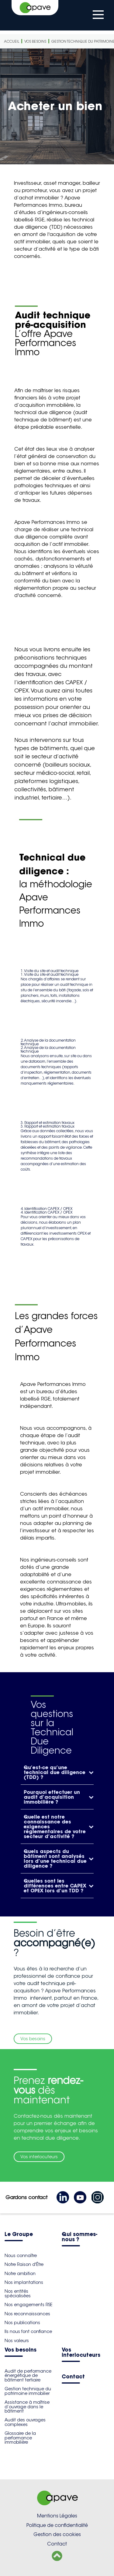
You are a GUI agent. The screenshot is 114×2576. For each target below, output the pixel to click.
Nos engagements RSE (28, 2304)
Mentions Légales (57, 2516)
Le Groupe (19, 2235)
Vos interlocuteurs (39, 2156)
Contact (73, 2377)
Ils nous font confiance (28, 2331)
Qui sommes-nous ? (79, 2237)
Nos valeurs (17, 2340)
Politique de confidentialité (57, 2525)
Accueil (11, 41)
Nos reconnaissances (27, 2314)
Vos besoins (35, 41)
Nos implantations (24, 2282)
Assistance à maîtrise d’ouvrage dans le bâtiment (27, 2406)
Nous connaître (21, 2255)
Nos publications (22, 2322)
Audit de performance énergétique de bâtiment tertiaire (28, 2375)
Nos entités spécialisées (18, 2293)
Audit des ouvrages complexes (25, 2422)
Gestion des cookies (57, 2534)
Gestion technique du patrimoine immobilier (28, 2391)
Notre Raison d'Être (24, 2264)
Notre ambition (20, 2273)
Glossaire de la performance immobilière (20, 2438)
